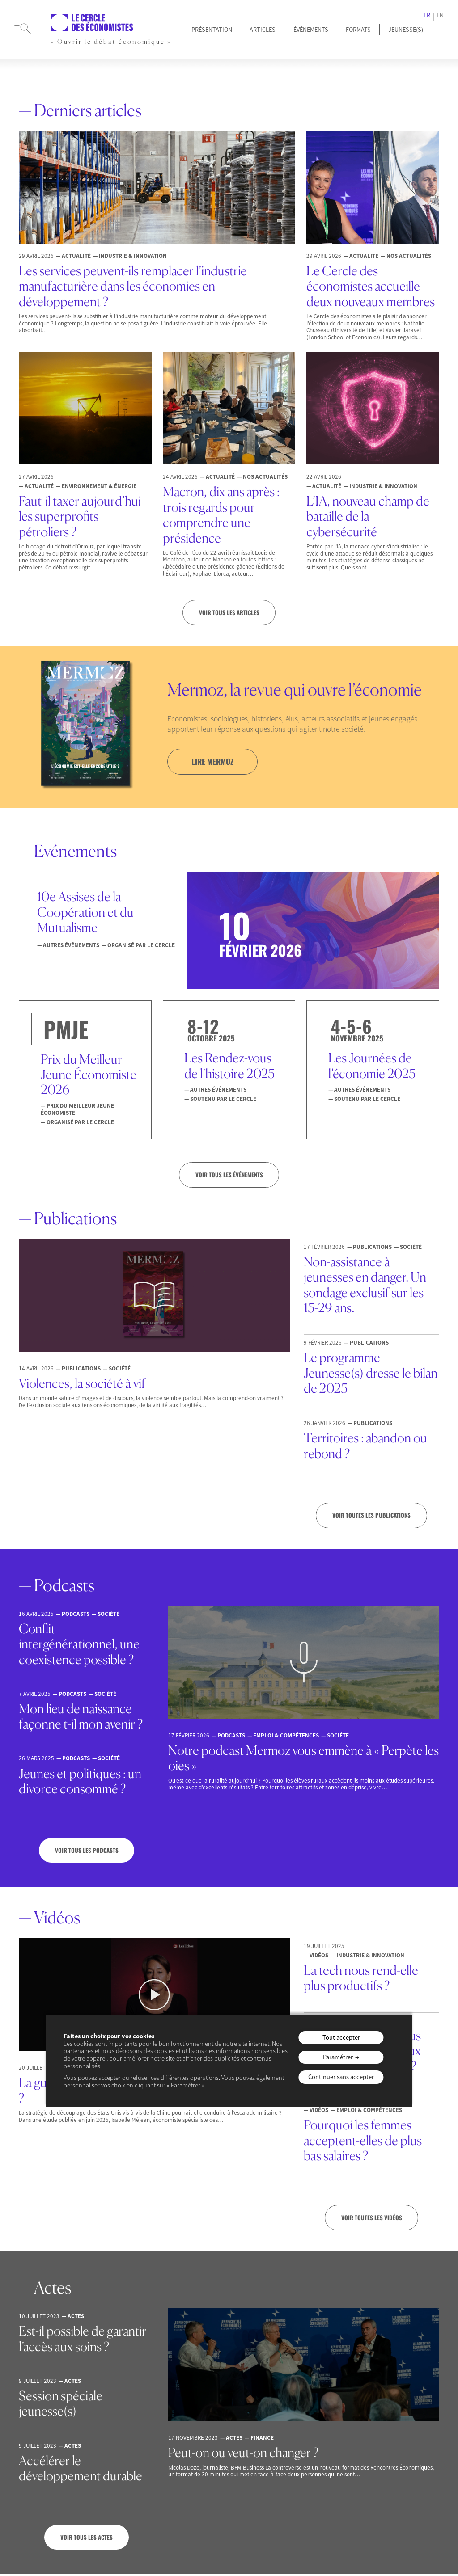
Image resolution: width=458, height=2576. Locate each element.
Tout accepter (341, 2037)
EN (440, 15)
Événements (310, 29)
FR (427, 15)
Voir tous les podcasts (87, 1851)
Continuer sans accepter (341, 2077)
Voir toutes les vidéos (371, 2219)
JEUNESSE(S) (405, 29)
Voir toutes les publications (371, 1516)
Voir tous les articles (229, 612)
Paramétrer (338, 2057)
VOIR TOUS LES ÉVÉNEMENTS (229, 1175)
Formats (358, 29)
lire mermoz (214, 761)
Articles (263, 29)
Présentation (211, 29)
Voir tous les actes (86, 2538)
